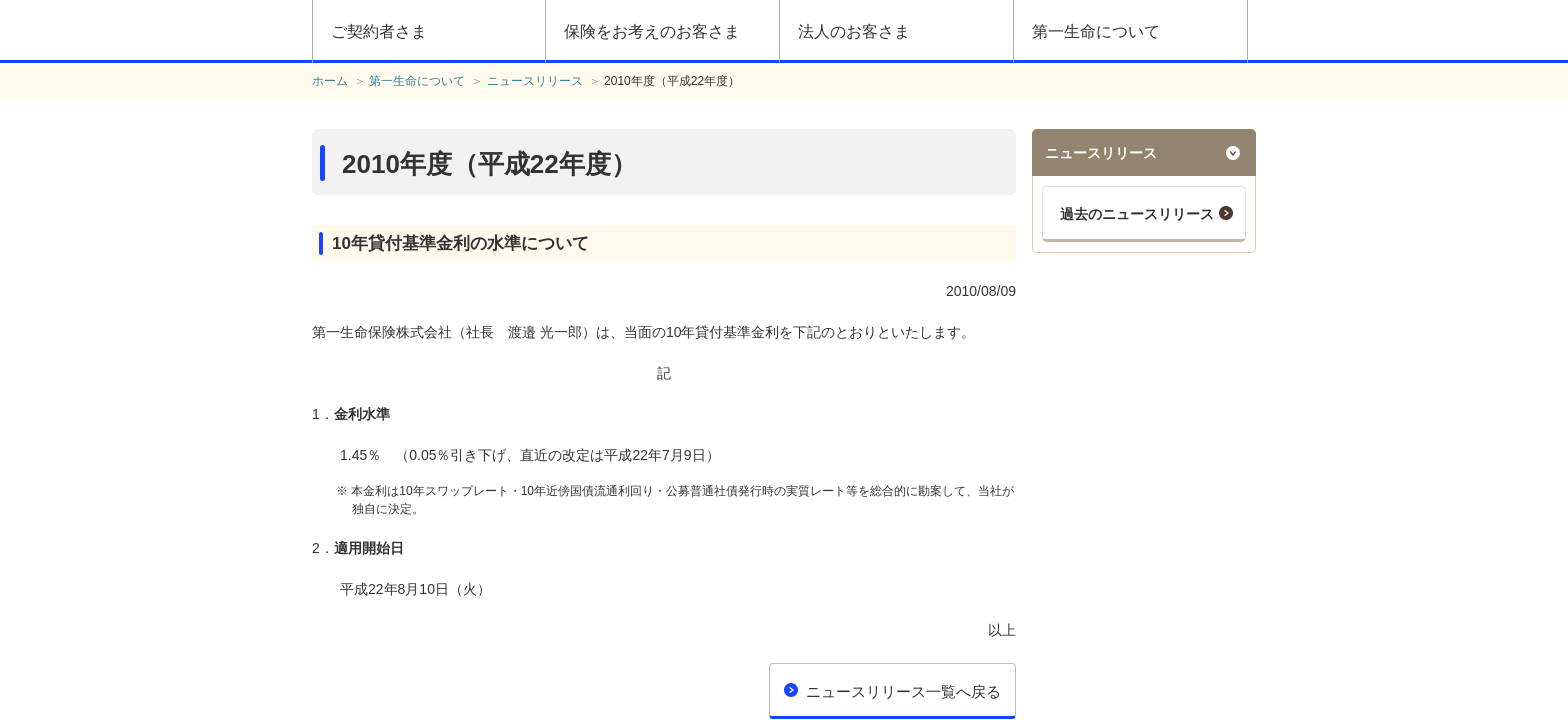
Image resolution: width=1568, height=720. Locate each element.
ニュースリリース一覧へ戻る (903, 691)
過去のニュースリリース (1137, 214)
